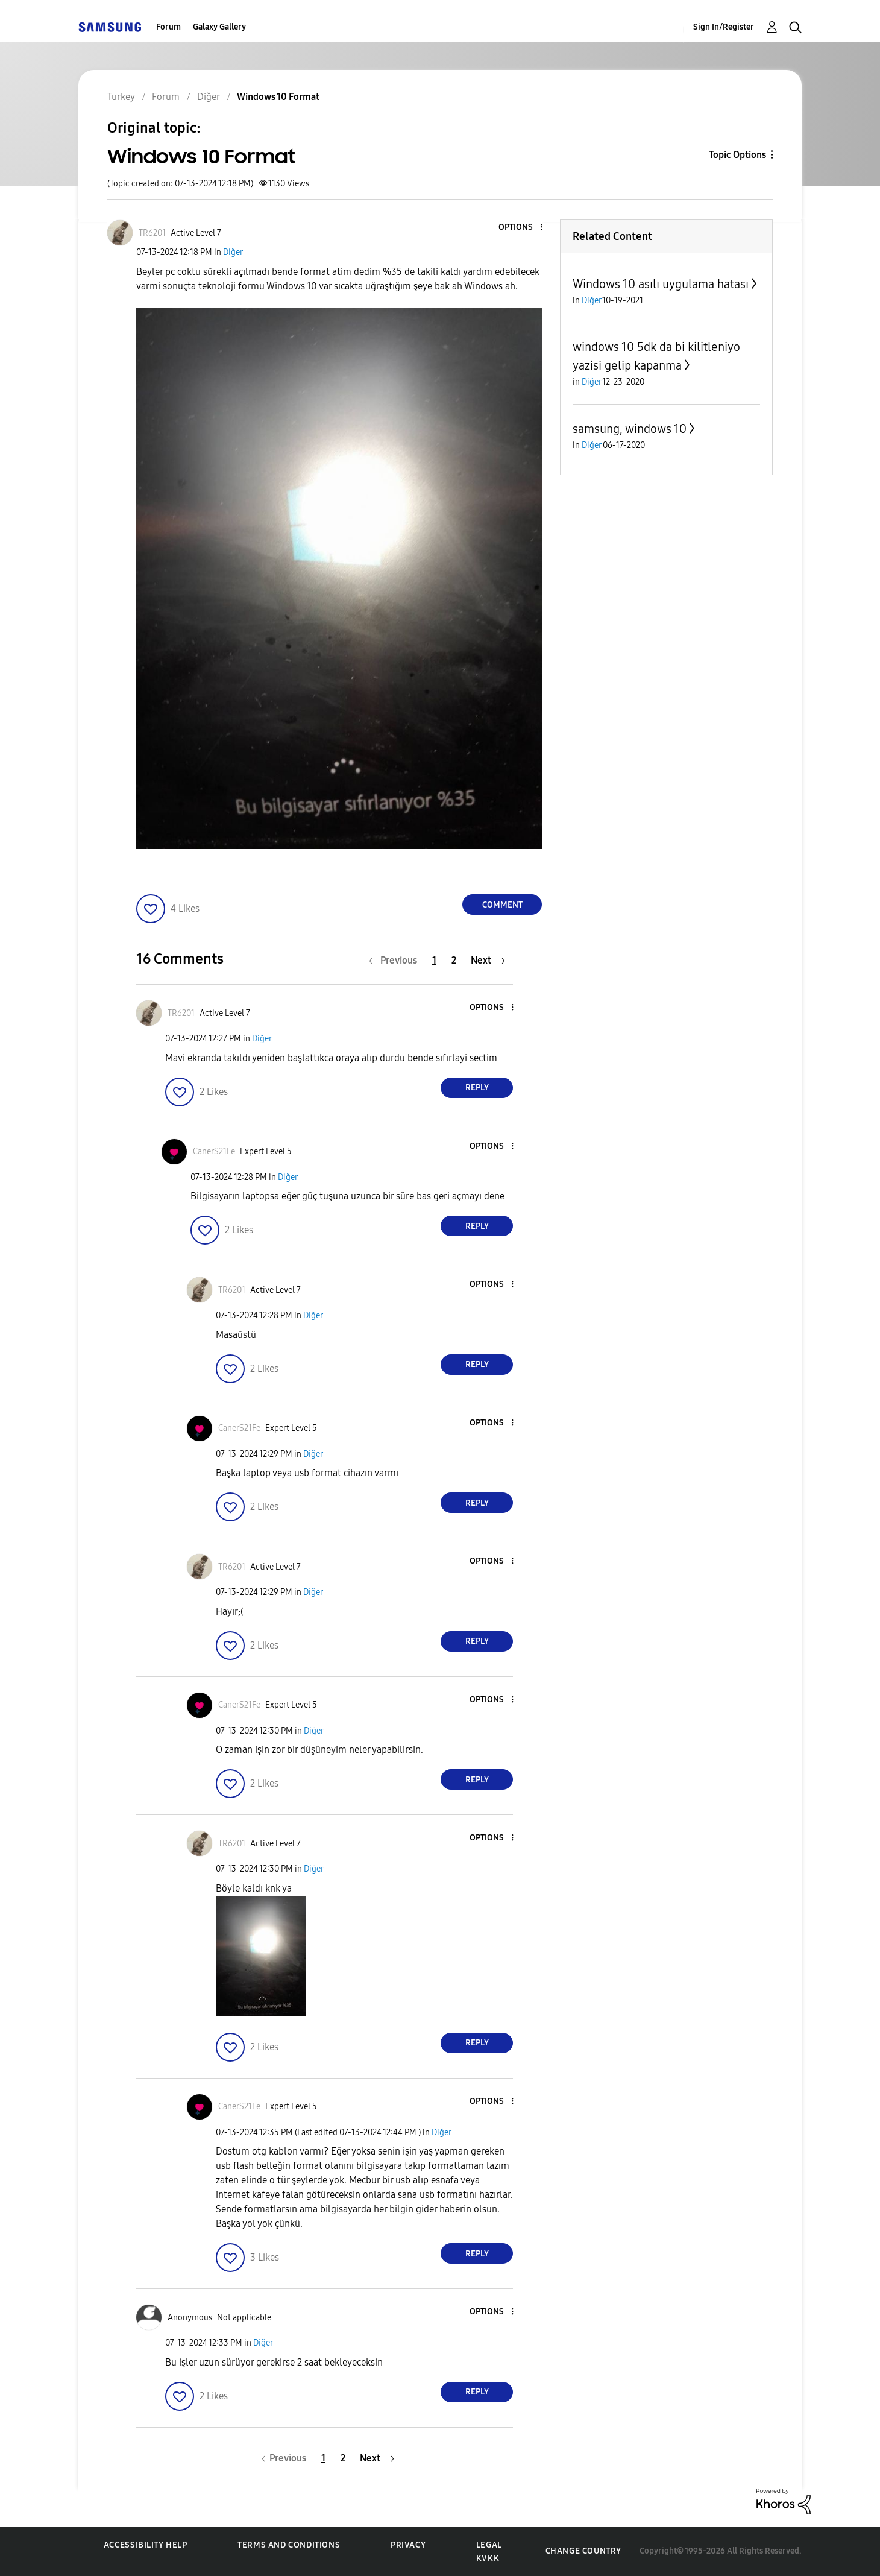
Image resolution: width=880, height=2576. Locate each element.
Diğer (233, 252)
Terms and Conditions (288, 2545)
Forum (168, 27)
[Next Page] (488, 960)
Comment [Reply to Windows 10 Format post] (502, 905)
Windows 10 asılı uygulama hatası (661, 284)
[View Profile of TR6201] (152, 233)
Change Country (583, 2551)
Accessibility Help (145, 2545)
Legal (489, 2545)
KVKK (487, 2558)
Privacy (408, 2545)
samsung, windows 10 (630, 428)
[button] (521, 227)
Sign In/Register (723, 27)
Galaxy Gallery (219, 27)
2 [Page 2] (453, 960)
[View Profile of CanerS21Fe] (214, 1151)
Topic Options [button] (737, 154)
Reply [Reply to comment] (477, 1087)
